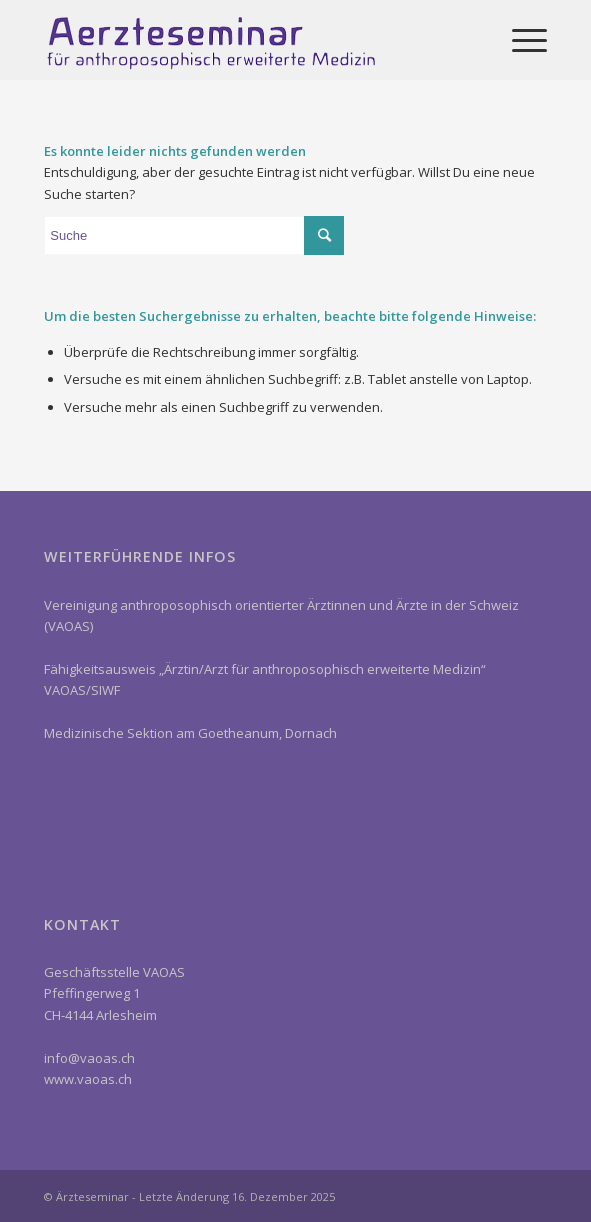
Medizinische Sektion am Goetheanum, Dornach (190, 733)
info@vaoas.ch (89, 1058)
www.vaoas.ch (88, 1079)
